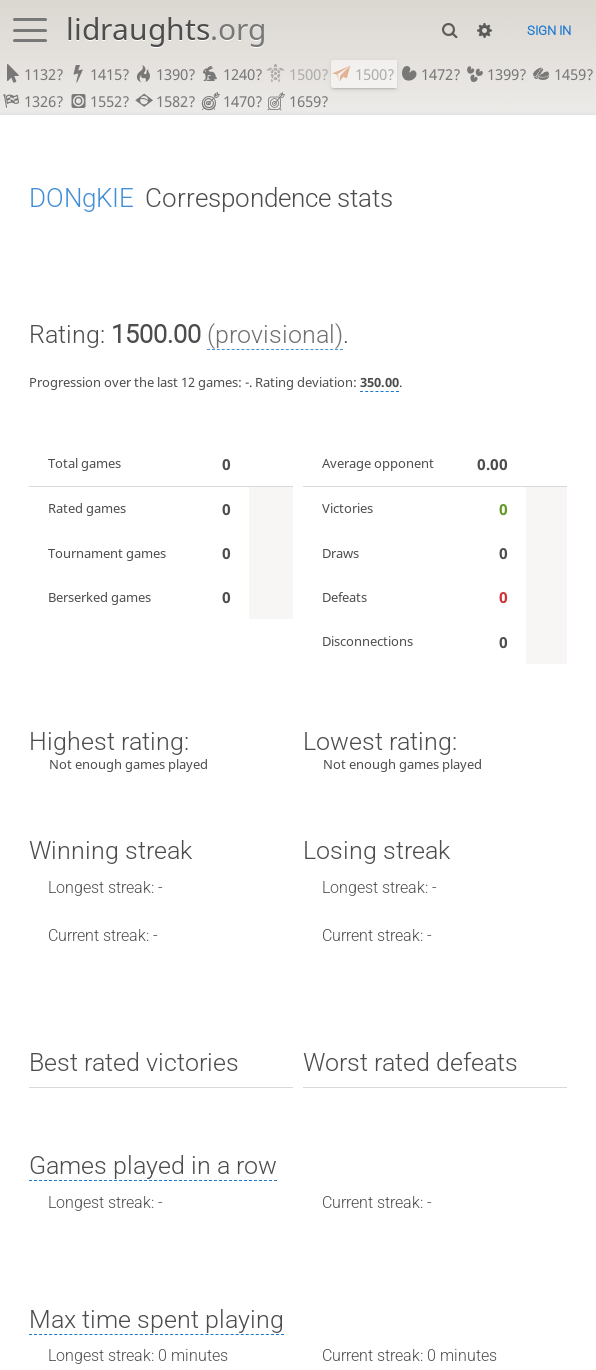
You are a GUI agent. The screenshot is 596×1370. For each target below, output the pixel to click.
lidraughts (166, 28)
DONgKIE (81, 201)
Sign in (549, 30)
